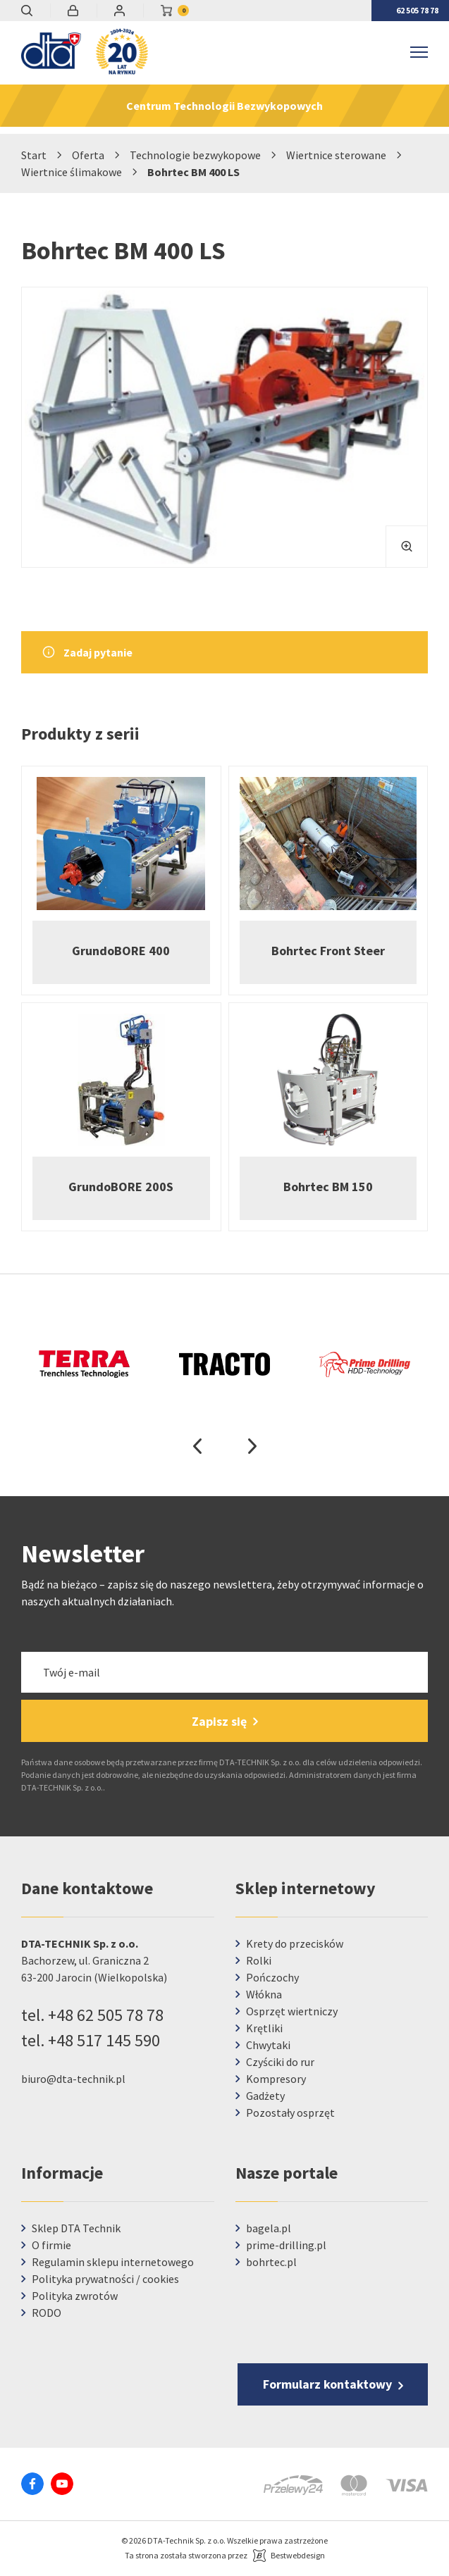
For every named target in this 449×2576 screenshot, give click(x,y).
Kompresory (276, 2079)
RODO (46, 2313)
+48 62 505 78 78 (106, 2015)
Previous (197, 1446)
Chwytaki (268, 2045)
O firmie (51, 2245)
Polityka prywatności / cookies (105, 2279)
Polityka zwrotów (75, 2296)
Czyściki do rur (280, 2062)
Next (252, 1446)
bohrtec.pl (271, 2262)
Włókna (264, 1994)
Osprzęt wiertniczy (292, 2011)
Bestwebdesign (298, 2555)
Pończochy (272, 1977)
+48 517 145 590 (104, 2040)
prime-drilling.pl (286, 2245)
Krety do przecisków (294, 1943)
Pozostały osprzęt (290, 2112)
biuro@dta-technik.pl (73, 2079)
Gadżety (265, 2096)
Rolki (258, 1960)
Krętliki (264, 2028)
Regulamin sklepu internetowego (113, 2262)
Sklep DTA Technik (76, 2228)
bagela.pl (268, 2228)
